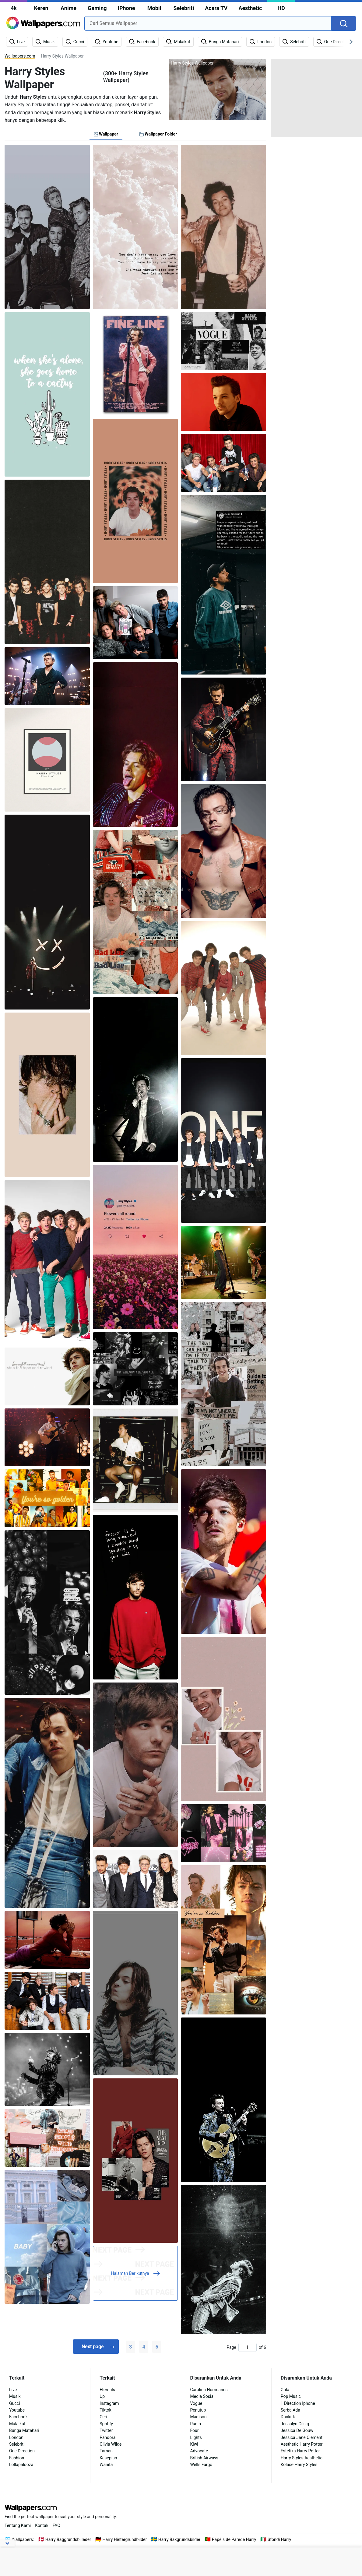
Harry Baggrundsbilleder (68, 2539)
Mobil (154, 8)
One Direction (22, 2450)
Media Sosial (202, 2396)
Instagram (109, 2403)
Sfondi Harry (279, 2539)
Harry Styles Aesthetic (301, 2457)
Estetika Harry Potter (300, 2450)
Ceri (103, 2416)
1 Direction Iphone (298, 2403)
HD (281, 8)
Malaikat (17, 2423)
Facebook (18, 2416)
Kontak (41, 2525)
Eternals (107, 2389)
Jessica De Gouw (297, 2430)
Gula (285, 2389)
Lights (196, 2437)
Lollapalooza (21, 2464)
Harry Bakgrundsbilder (179, 2539)
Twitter (106, 2430)
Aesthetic (250, 8)
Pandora (107, 2437)
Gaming (97, 8)
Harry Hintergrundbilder (125, 2539)
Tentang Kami (18, 2525)
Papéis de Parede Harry (234, 2539)
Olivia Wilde (110, 2444)
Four (194, 2430)
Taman (106, 2450)
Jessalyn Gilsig (295, 2423)
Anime (68, 8)
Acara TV (216, 8)
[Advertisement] (316, 97)
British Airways (204, 2457)
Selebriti (184, 8)
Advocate (199, 2450)
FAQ (56, 2525)
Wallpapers (22, 2539)
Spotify (106, 2423)
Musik (15, 2396)
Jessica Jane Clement (301, 2437)
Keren (41, 8)
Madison (198, 2416)
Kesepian (108, 2457)
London (16, 2437)
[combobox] (207, 23)
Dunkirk (288, 2416)
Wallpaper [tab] (106, 134)
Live (13, 2389)
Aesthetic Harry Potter (302, 2444)
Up (102, 2396)
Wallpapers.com (20, 56)
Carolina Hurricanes (209, 2389)
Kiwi (194, 2444)
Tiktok (105, 2410)
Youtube (17, 2410)
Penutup (198, 2410)
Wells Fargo (201, 2464)
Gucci (14, 2403)
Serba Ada (290, 2410)
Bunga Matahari (24, 2430)
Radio (195, 2423)
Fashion (16, 2457)
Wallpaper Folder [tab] (158, 134)
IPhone (126, 8)
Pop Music (291, 2396)
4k (14, 8)
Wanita (106, 2464)
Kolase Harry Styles (299, 2464)
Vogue (196, 2403)
